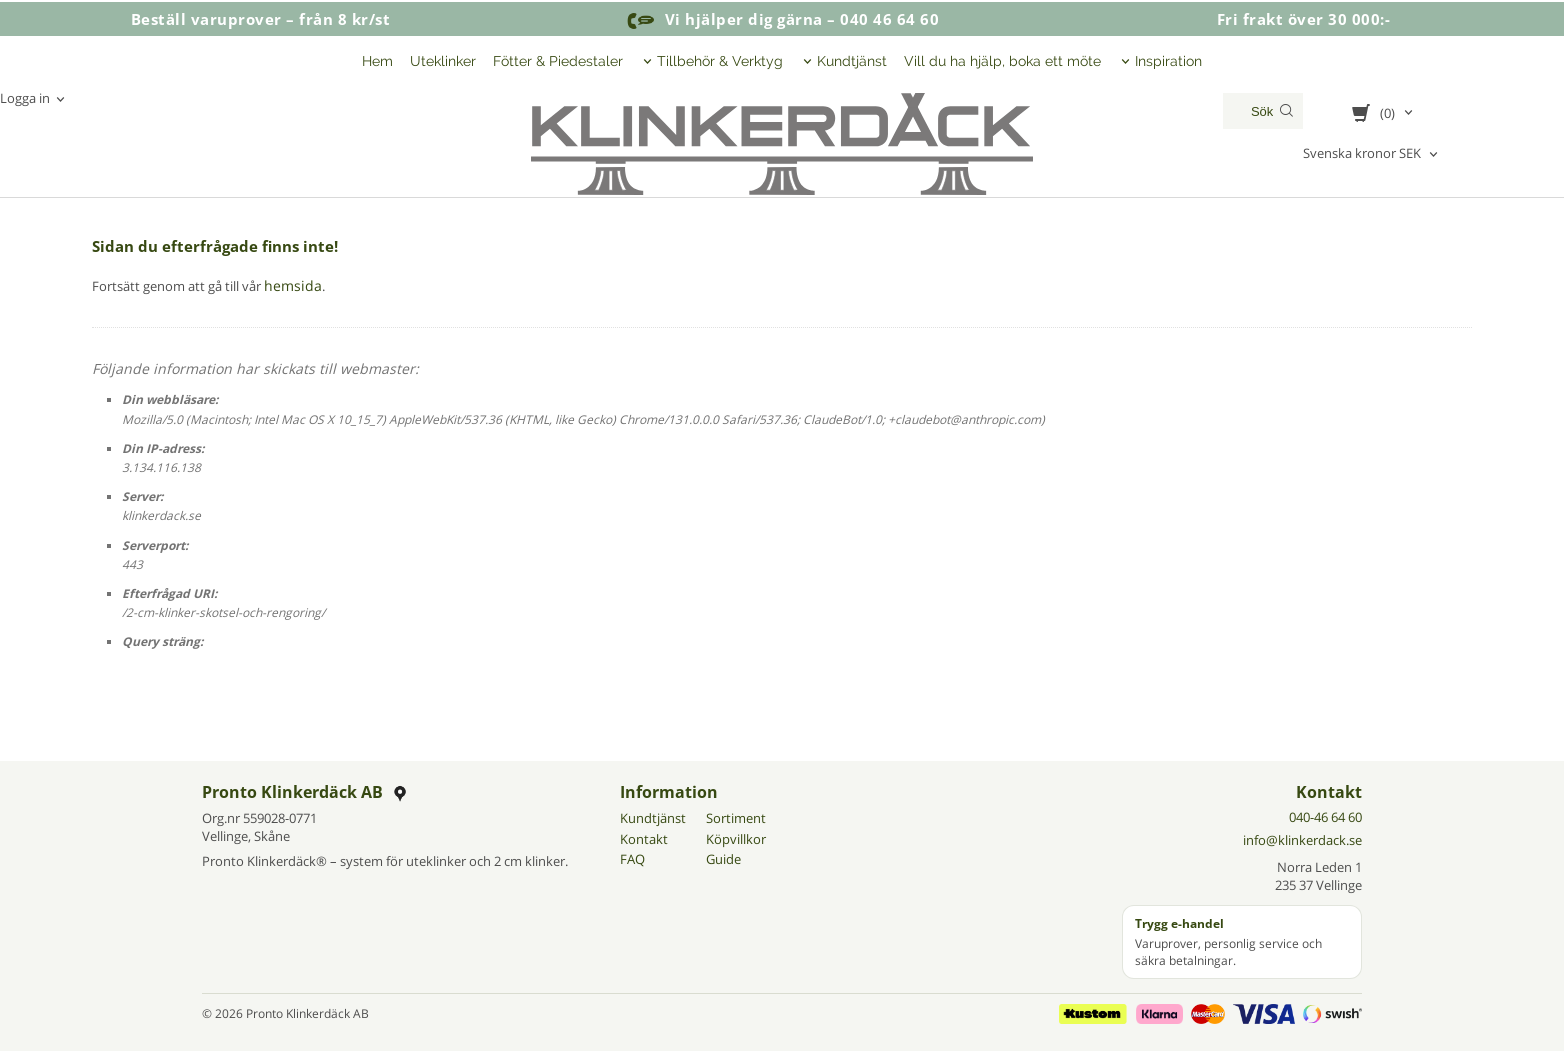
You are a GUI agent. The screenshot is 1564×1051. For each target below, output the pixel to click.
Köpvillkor (736, 838)
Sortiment (736, 817)
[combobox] (1372, 154)
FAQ (632, 858)
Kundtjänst (852, 61)
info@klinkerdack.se (1302, 839)
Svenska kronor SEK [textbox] (1362, 154)
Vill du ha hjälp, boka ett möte (1002, 61)
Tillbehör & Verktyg (720, 61)
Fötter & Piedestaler (558, 61)
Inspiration (1168, 61)
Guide (723, 858)
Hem (377, 61)
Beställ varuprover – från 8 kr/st (261, 19)
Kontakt (644, 838)
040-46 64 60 (1325, 816)
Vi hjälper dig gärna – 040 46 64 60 (781, 19)
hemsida (289, 285)
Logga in (25, 98)
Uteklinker (443, 61)
